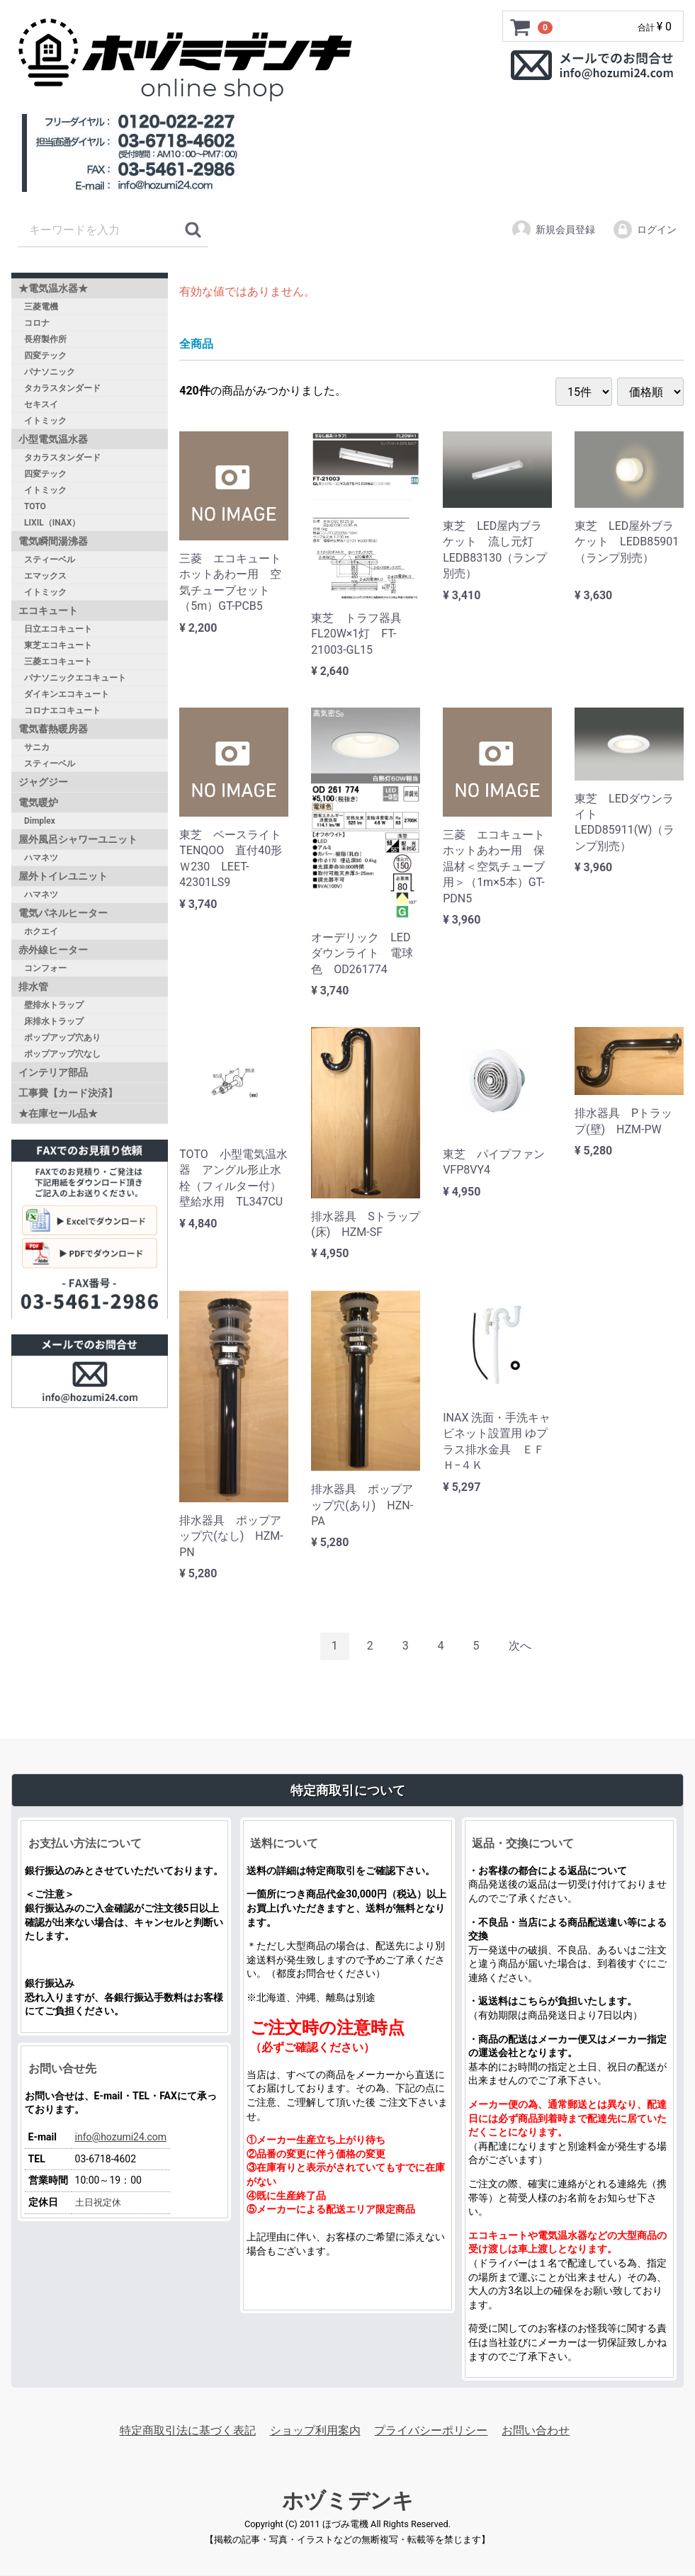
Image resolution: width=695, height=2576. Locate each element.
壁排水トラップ (54, 1005)
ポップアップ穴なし (62, 1054)
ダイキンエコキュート (66, 694)
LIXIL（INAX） (52, 523)
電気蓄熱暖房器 (53, 728)
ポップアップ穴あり (62, 1038)
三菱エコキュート (58, 661)
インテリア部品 (53, 1072)
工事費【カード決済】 (68, 1093)
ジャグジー (43, 782)
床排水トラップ (54, 1021)
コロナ (37, 323)
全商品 (196, 344)
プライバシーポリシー (430, 2430)
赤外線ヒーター (53, 949)
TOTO (35, 506)
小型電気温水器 (53, 439)
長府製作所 (45, 339)
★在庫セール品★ (58, 1113)
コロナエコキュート (62, 710)
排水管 (33, 986)
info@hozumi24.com (121, 2137)
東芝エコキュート (58, 645)
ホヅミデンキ (348, 2500)
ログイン (644, 229)
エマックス (45, 576)
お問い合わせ (536, 2430)
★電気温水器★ (53, 288)
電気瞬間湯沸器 (53, 541)
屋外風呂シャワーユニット (77, 839)
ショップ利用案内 (315, 2430)
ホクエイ (41, 931)
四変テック (45, 356)
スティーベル (49, 559)
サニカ (37, 747)
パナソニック (49, 372)
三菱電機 (41, 307)
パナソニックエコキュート (75, 678)
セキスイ (41, 404)
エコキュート (48, 610)
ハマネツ (41, 858)
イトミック (45, 421)
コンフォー (45, 968)
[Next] (520, 1647)
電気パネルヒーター (63, 913)
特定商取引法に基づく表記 (188, 2430)
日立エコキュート (58, 629)
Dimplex (39, 821)
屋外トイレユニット (63, 876)
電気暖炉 (38, 802)
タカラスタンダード (62, 388)
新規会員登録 (553, 229)
